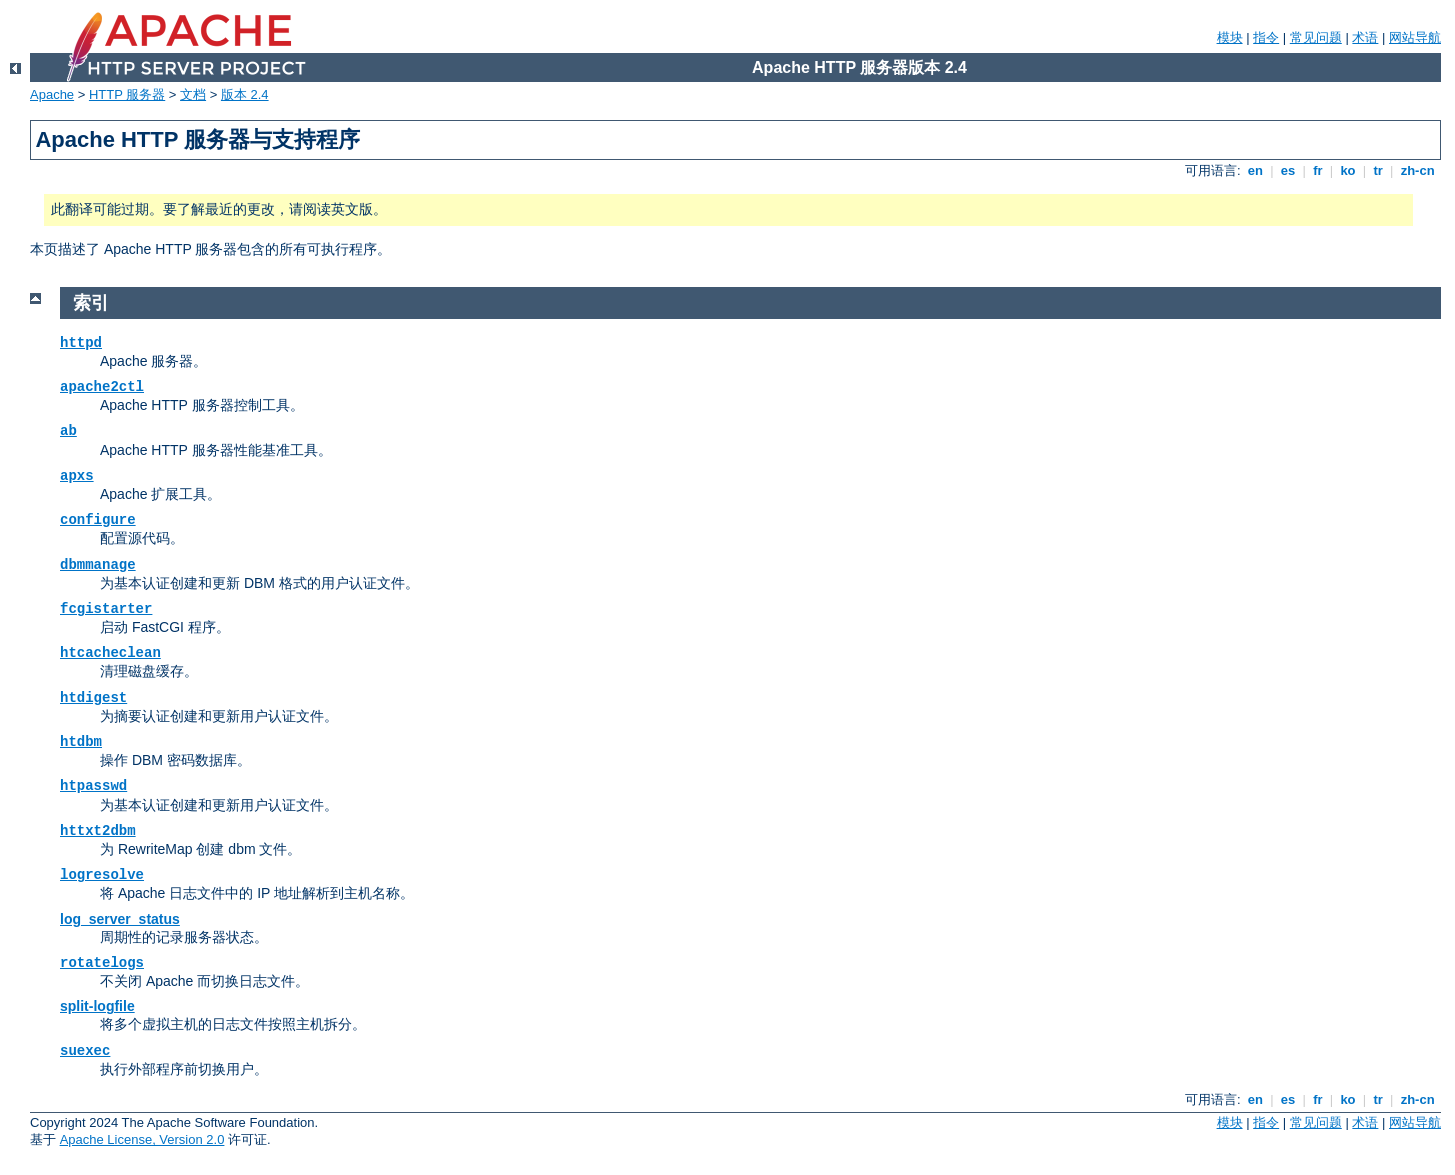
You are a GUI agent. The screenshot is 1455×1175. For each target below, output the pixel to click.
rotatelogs (102, 963)
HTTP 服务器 (127, 94)
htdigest (93, 698)
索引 (91, 303)
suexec (85, 1051)
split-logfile (97, 1006)
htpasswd (93, 786)
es (1288, 170)
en (1255, 170)
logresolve (102, 875)
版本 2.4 (245, 94)
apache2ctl (102, 387)
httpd (81, 343)
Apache (52, 94)
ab (68, 431)
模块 (1230, 37)
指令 (1266, 37)
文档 (193, 94)
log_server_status (120, 919)
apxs (77, 476)
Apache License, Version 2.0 (142, 1139)
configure (98, 520)
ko (1348, 170)
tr (1378, 170)
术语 (1365, 37)
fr (1318, 170)
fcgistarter (106, 609)
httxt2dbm (98, 831)
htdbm (81, 742)
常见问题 (1316, 37)
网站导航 (1415, 37)
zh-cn (1417, 170)
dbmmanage (98, 565)
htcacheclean (110, 653)
